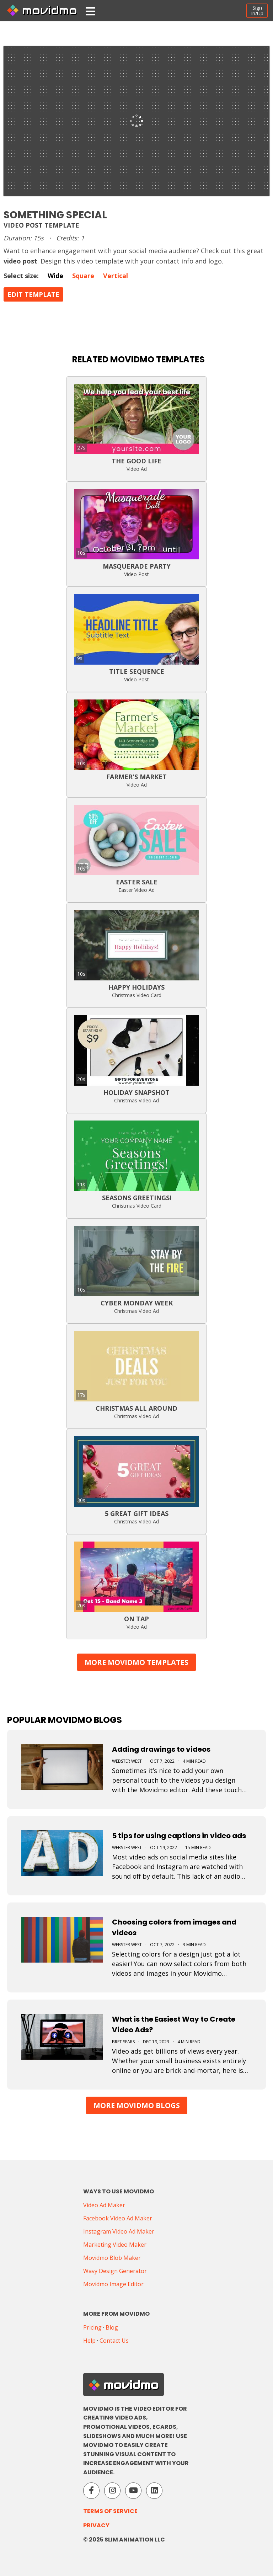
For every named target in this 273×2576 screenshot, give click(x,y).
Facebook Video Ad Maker (117, 2218)
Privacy (96, 2525)
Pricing (92, 2327)
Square (83, 275)
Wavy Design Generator (115, 2271)
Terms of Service (110, 2511)
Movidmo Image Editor (113, 2284)
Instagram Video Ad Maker (118, 2231)
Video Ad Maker (104, 2205)
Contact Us (114, 2341)
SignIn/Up (257, 10)
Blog (112, 2327)
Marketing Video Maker (114, 2244)
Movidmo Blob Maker (112, 2258)
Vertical (115, 275)
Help (89, 2341)
